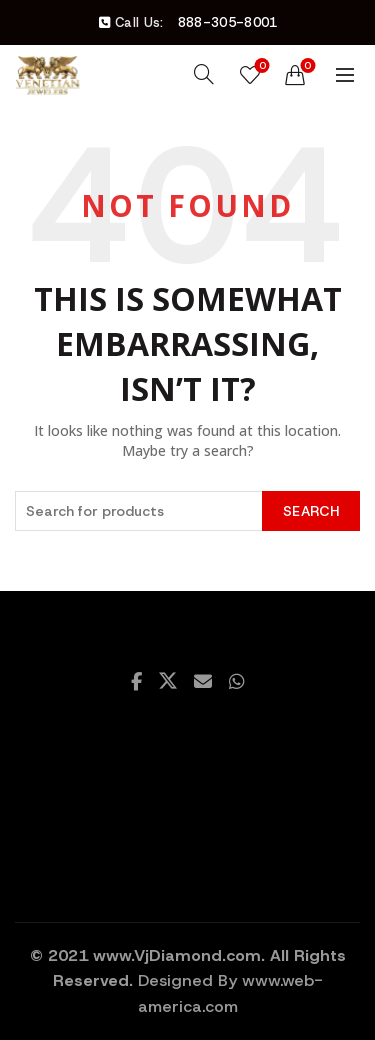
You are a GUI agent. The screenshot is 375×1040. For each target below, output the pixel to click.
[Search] (204, 74)
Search (311, 511)
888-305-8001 (228, 22)
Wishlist (260, 66)
